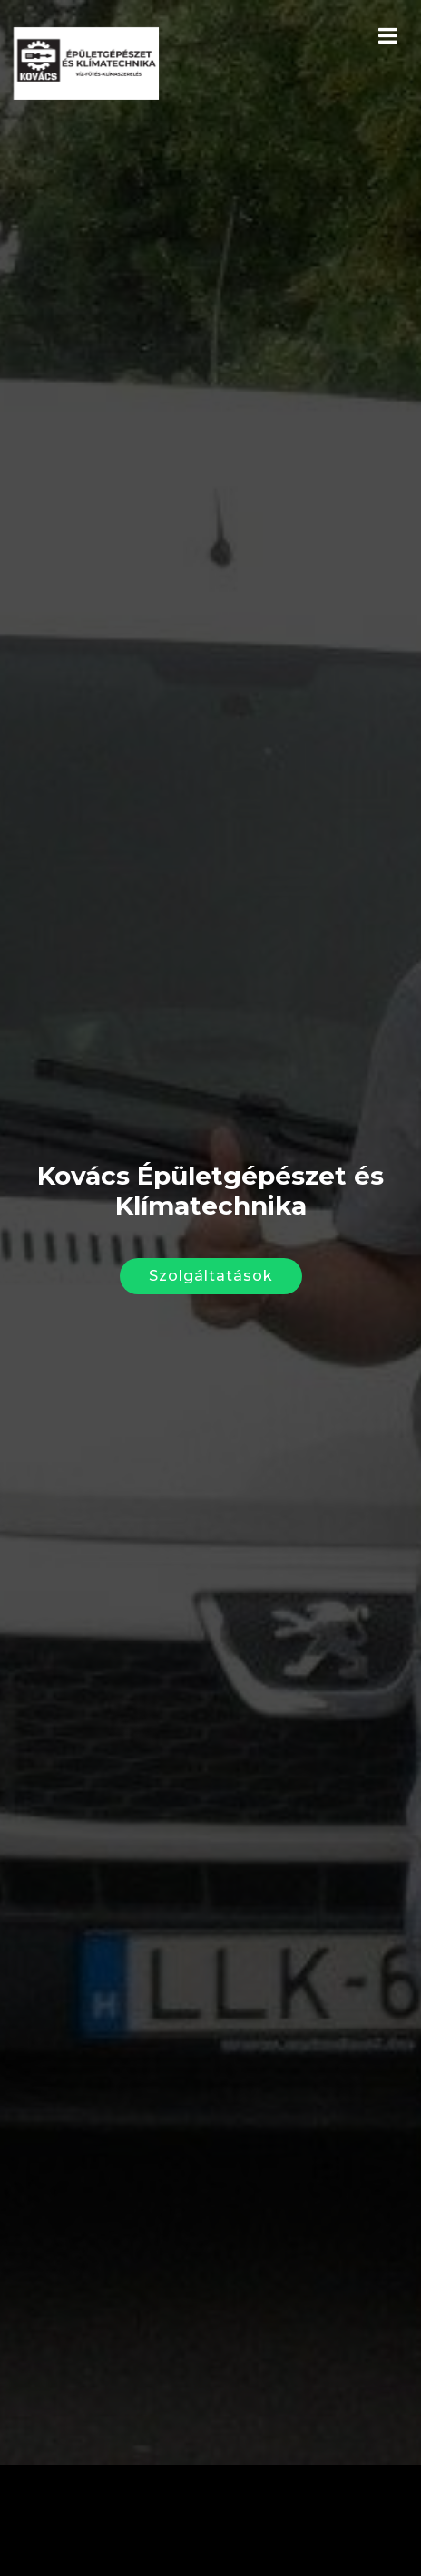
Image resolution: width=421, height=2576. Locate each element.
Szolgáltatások (211, 1259)
